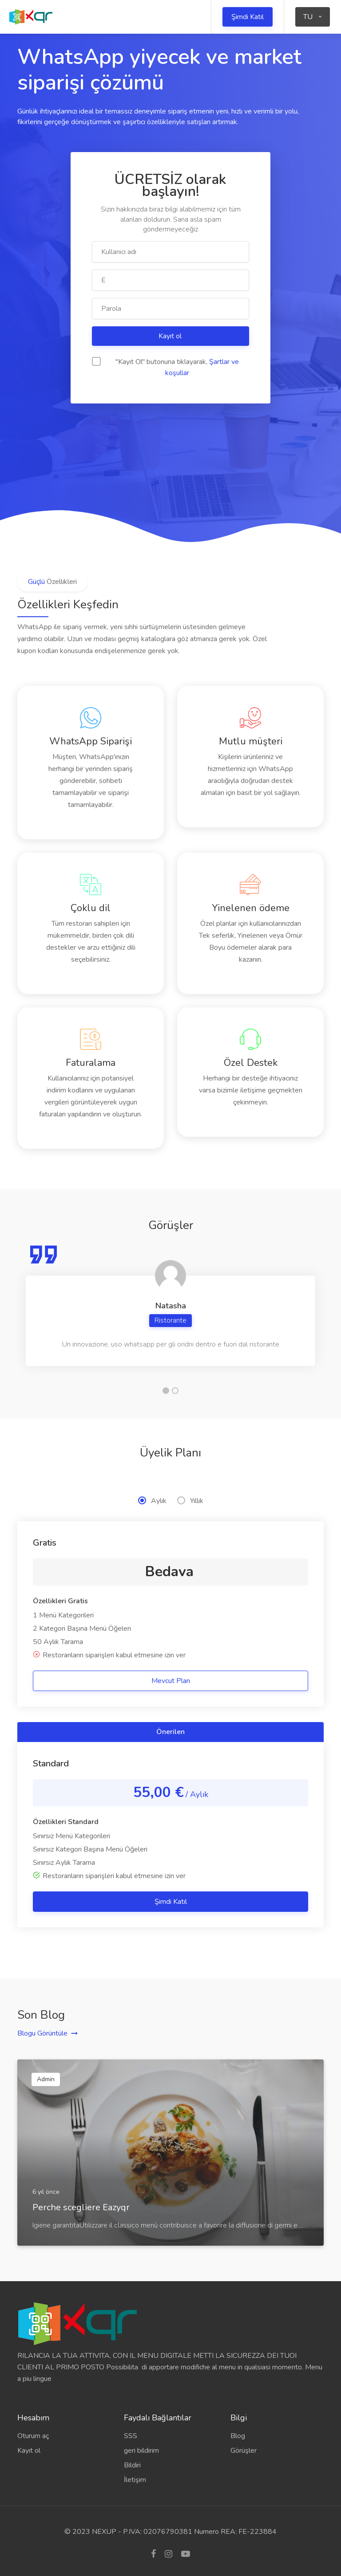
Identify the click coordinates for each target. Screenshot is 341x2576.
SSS (130, 2436)
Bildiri (132, 2465)
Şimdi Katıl (247, 17)
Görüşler (243, 2450)
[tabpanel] (170, 1305)
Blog (237, 2436)
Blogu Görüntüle (42, 2033)
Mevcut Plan (170, 1681)
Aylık (152, 1501)
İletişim (135, 2480)
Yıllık (190, 1501)
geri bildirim (141, 2450)
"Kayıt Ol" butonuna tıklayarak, (165, 367)
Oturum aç (33, 2436)
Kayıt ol (171, 336)
